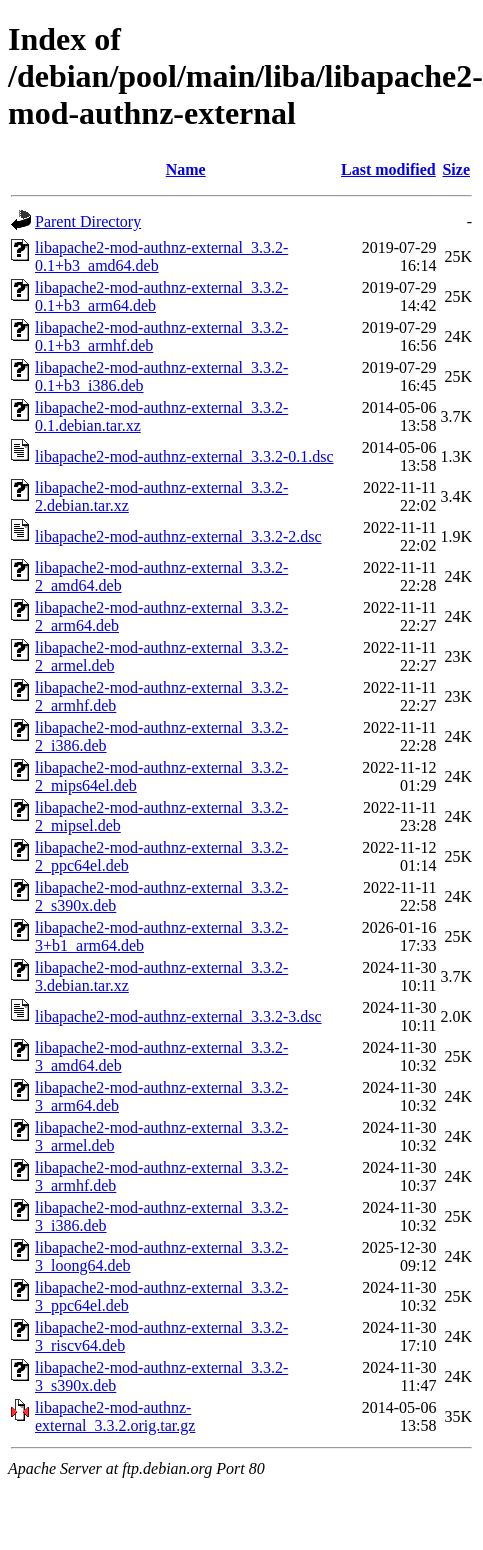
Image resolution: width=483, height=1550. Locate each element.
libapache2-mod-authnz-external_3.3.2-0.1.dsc (184, 456)
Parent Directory (88, 221)
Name (186, 169)
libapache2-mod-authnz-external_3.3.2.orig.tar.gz (115, 1416)
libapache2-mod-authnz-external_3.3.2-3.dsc (178, 1016)
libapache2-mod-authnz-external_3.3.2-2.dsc (178, 536)
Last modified (388, 169)
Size (456, 169)
